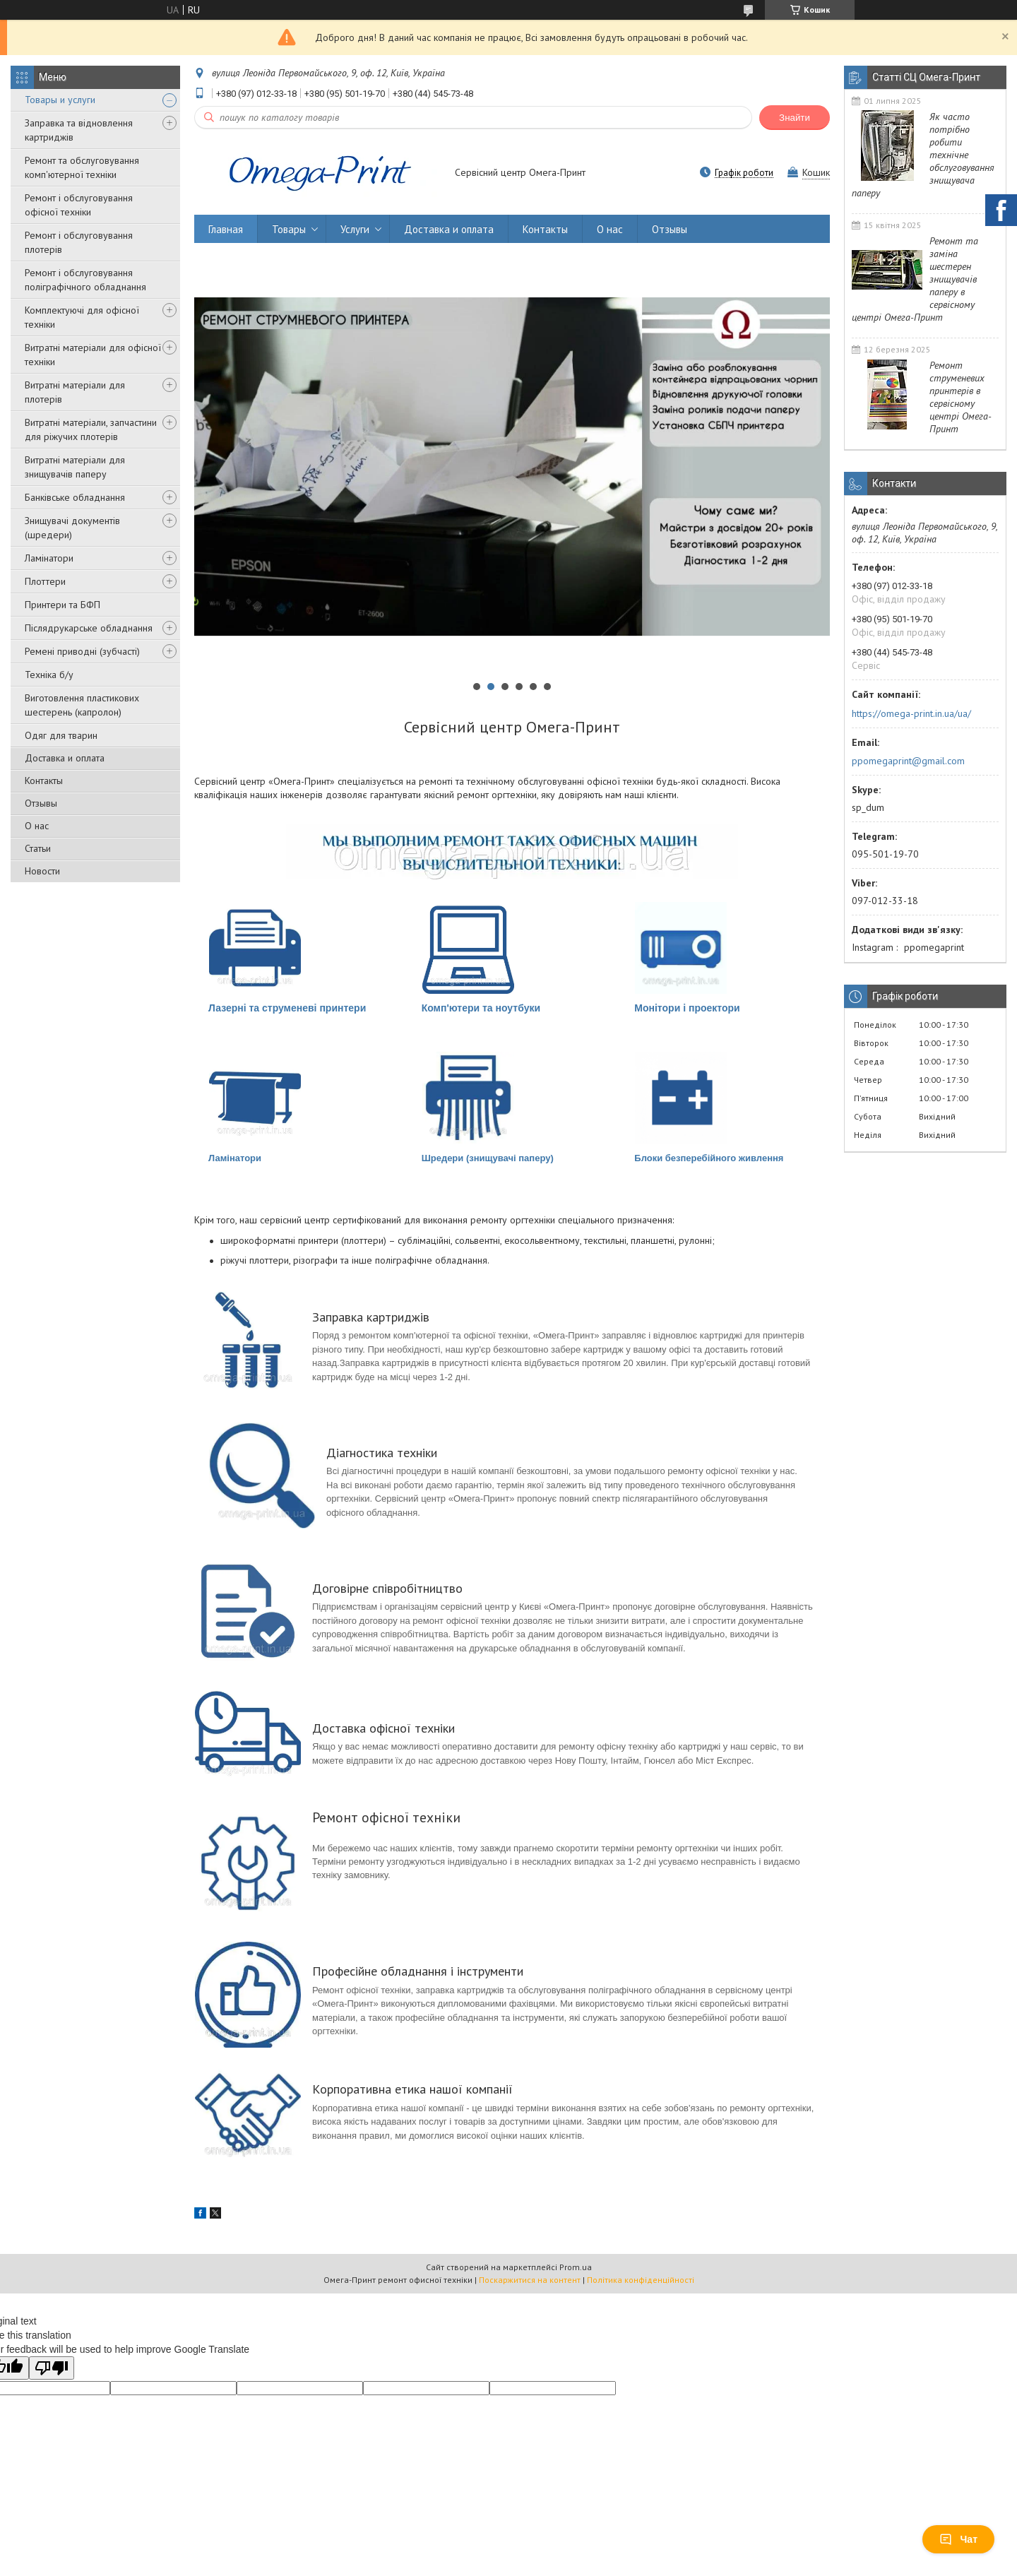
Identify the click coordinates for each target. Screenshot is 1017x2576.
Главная (225, 229)
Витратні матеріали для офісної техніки (93, 354)
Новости (42, 871)
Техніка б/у (49, 674)
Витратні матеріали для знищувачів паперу (75, 466)
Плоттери (45, 581)
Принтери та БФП (62, 604)
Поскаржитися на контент (530, 2279)
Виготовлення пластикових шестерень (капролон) (82, 705)
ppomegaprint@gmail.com (908, 760)
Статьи (38, 848)
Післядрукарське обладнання (89, 628)
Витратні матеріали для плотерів (75, 392)
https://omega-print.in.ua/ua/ (911, 713)
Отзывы (41, 803)
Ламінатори (49, 558)
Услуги (354, 229)
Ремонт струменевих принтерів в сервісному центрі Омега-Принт (960, 397)
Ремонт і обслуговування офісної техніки (79, 204)
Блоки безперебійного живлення (708, 1158)
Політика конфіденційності (640, 2279)
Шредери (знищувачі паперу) (488, 1158)
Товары (289, 229)
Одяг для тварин (61, 735)
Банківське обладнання (75, 497)
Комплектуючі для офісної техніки (82, 317)
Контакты (44, 780)
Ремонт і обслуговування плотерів (79, 242)
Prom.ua (575, 2267)
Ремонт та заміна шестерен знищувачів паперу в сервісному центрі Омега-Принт (915, 279)
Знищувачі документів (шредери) (72, 527)
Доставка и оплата (65, 758)
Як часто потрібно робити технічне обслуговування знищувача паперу (923, 154)
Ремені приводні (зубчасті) (82, 651)
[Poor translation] (51, 2368)
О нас (37, 825)
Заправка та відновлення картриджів (79, 130)
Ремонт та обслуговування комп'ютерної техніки (82, 167)
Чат (958, 2539)
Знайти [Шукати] (794, 117)
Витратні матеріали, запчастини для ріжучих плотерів (91, 429)
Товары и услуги (60, 99)
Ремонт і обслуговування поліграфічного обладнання (85, 279)
